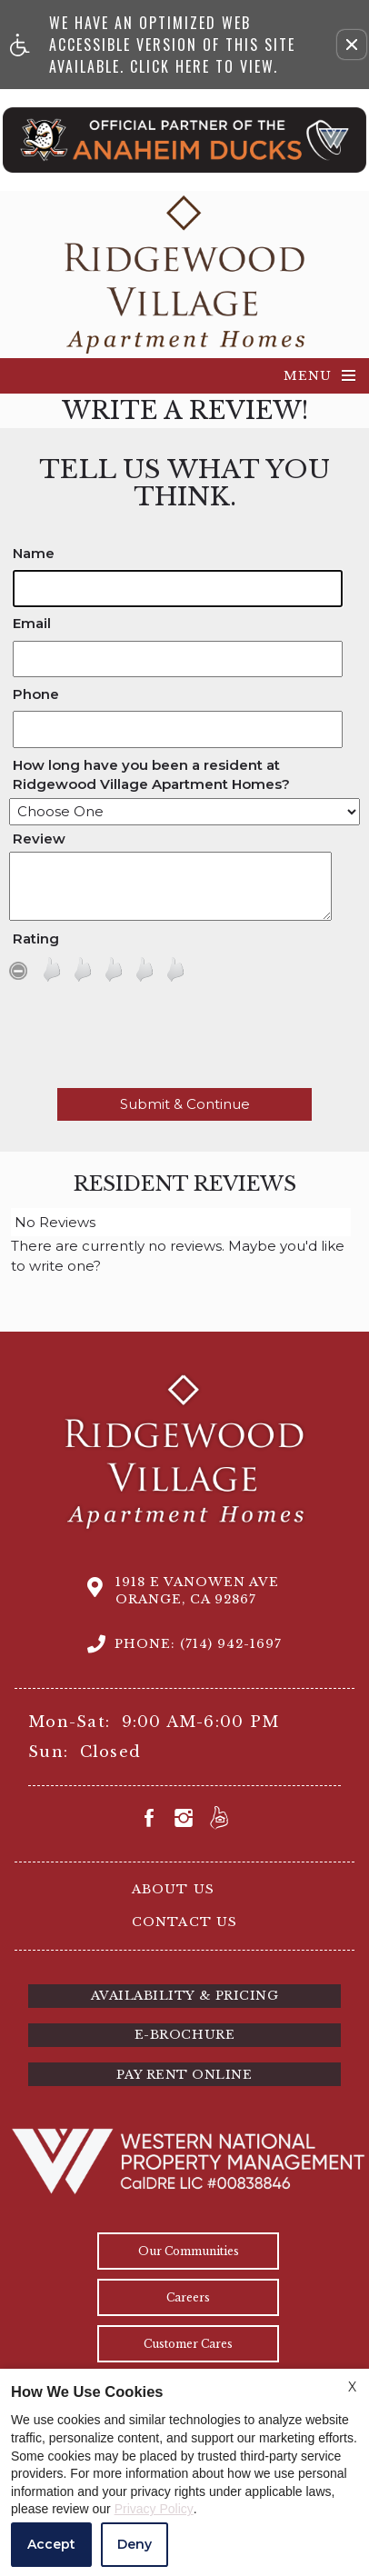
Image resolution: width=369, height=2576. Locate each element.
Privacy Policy (154, 2508)
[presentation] (184, 1039)
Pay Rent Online (184, 2074)
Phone (36, 694)
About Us (173, 1889)
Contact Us (184, 1922)
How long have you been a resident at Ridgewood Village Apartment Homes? (151, 774)
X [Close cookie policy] (352, 2387)
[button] (351, 44)
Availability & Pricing (185, 1995)
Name (34, 553)
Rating (36, 938)
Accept (51, 2544)
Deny (134, 2544)
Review (39, 838)
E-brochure (184, 2034)
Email (32, 623)
